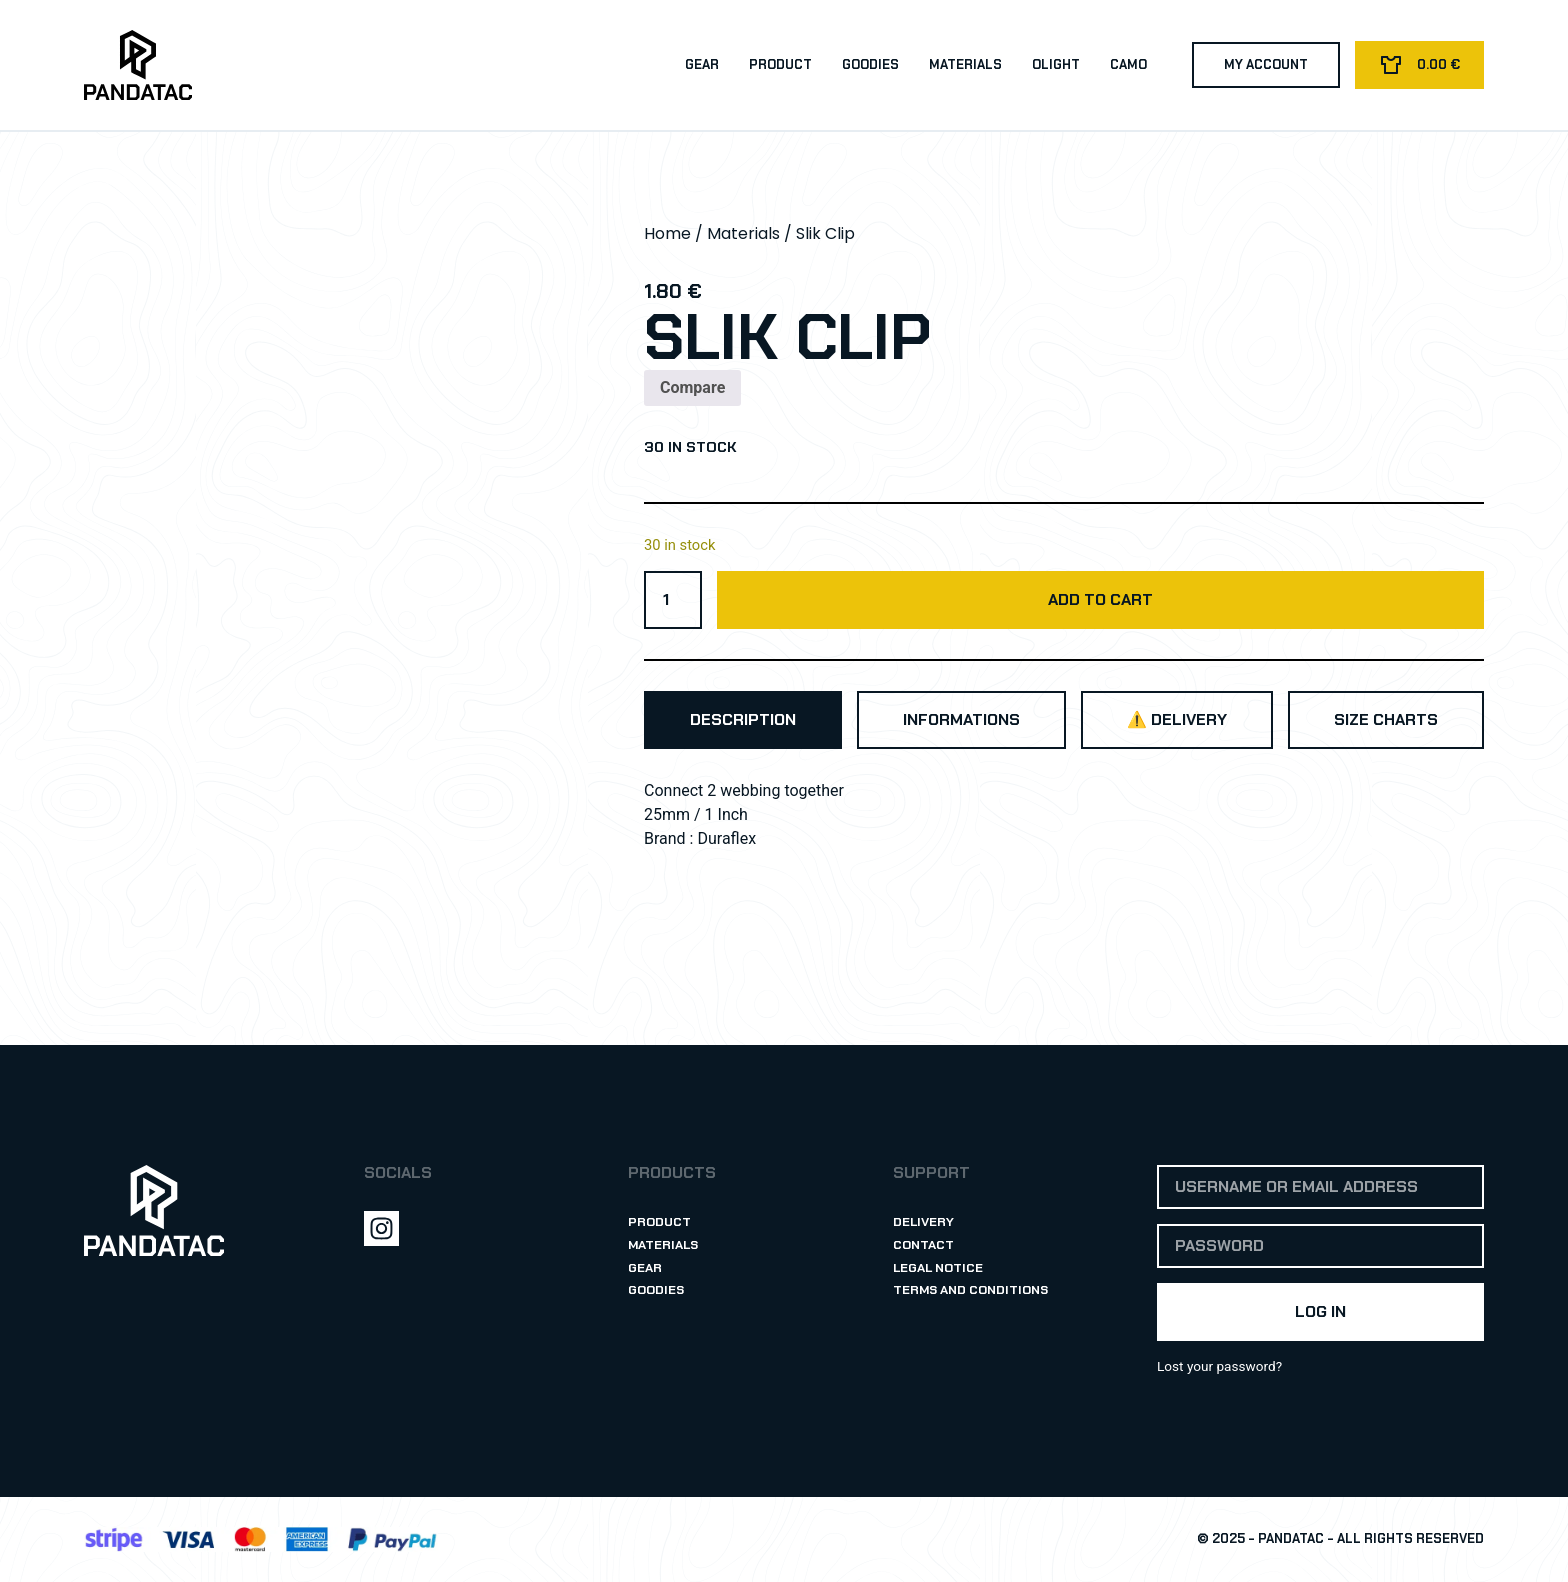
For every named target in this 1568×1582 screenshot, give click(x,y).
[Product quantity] (673, 600)
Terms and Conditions (972, 1290)
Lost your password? (1219, 1366)
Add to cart (1100, 599)
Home (667, 233)
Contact (923, 1244)
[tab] (743, 720)
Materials (964, 64)
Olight (1055, 64)
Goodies (869, 64)
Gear (701, 64)
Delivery (924, 1221)
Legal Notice (939, 1267)
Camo (1127, 64)
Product (779, 64)
